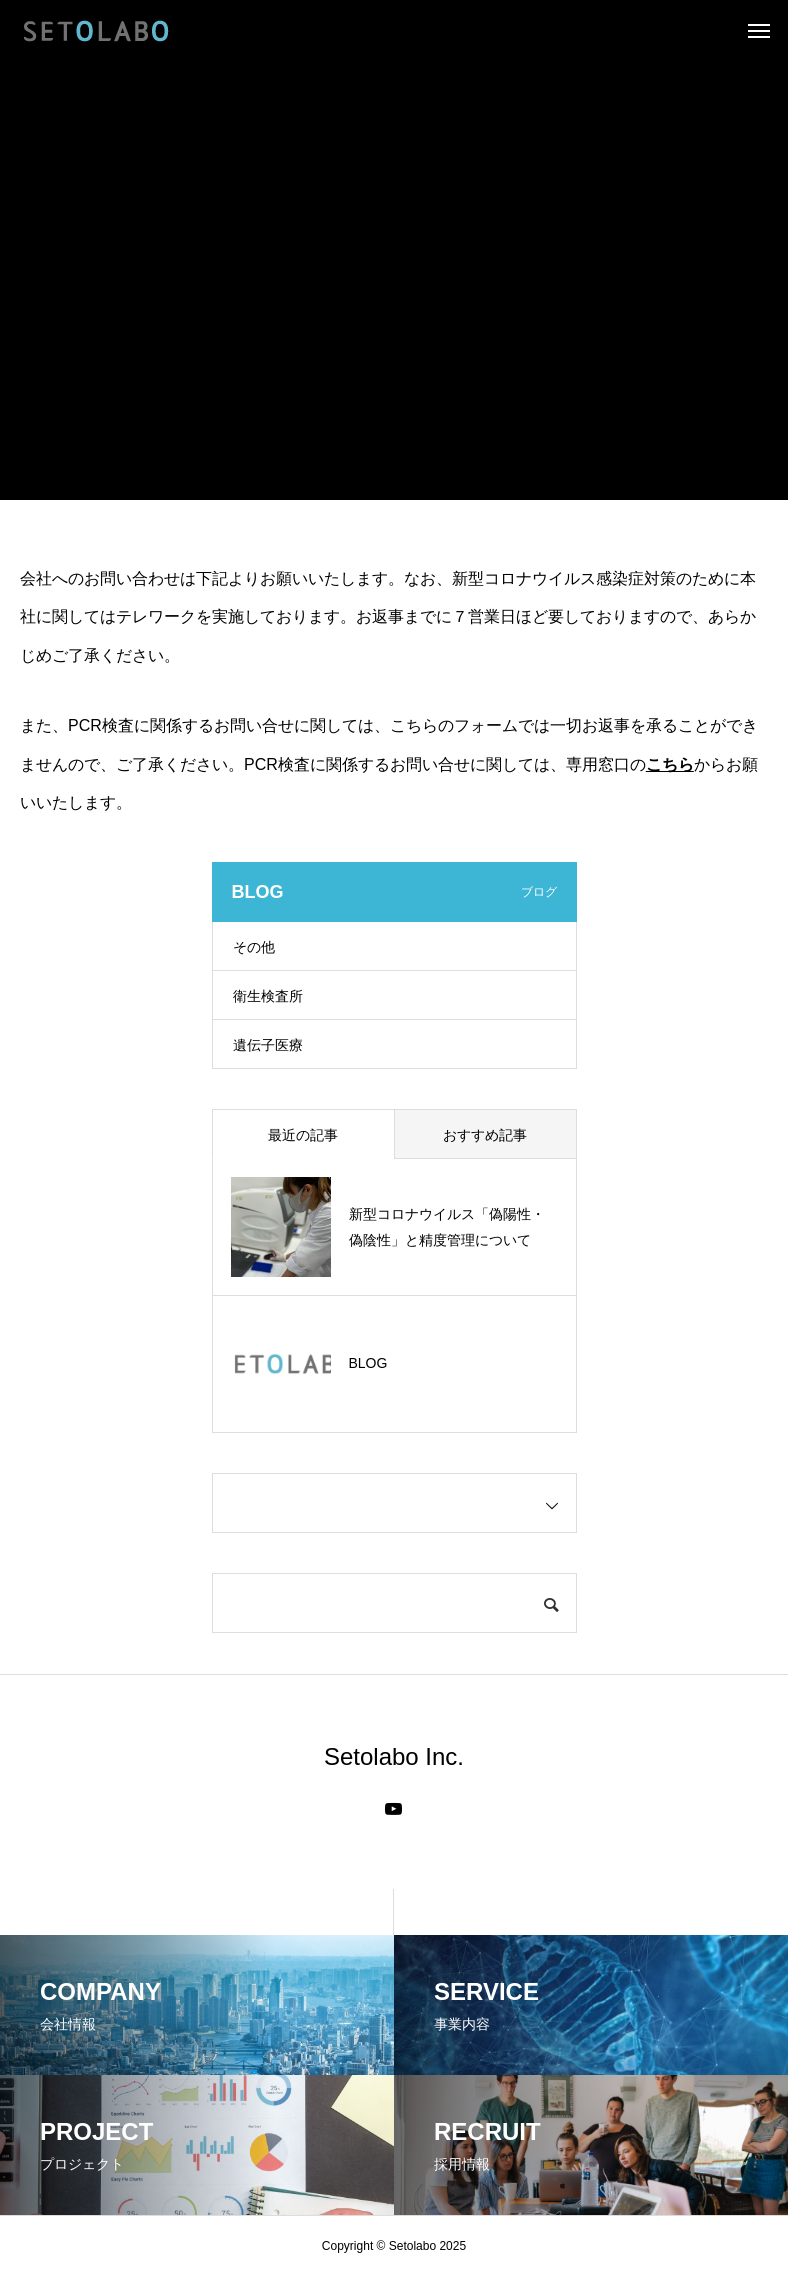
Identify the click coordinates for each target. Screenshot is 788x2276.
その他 (254, 947)
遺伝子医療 (268, 1045)
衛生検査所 (268, 996)
